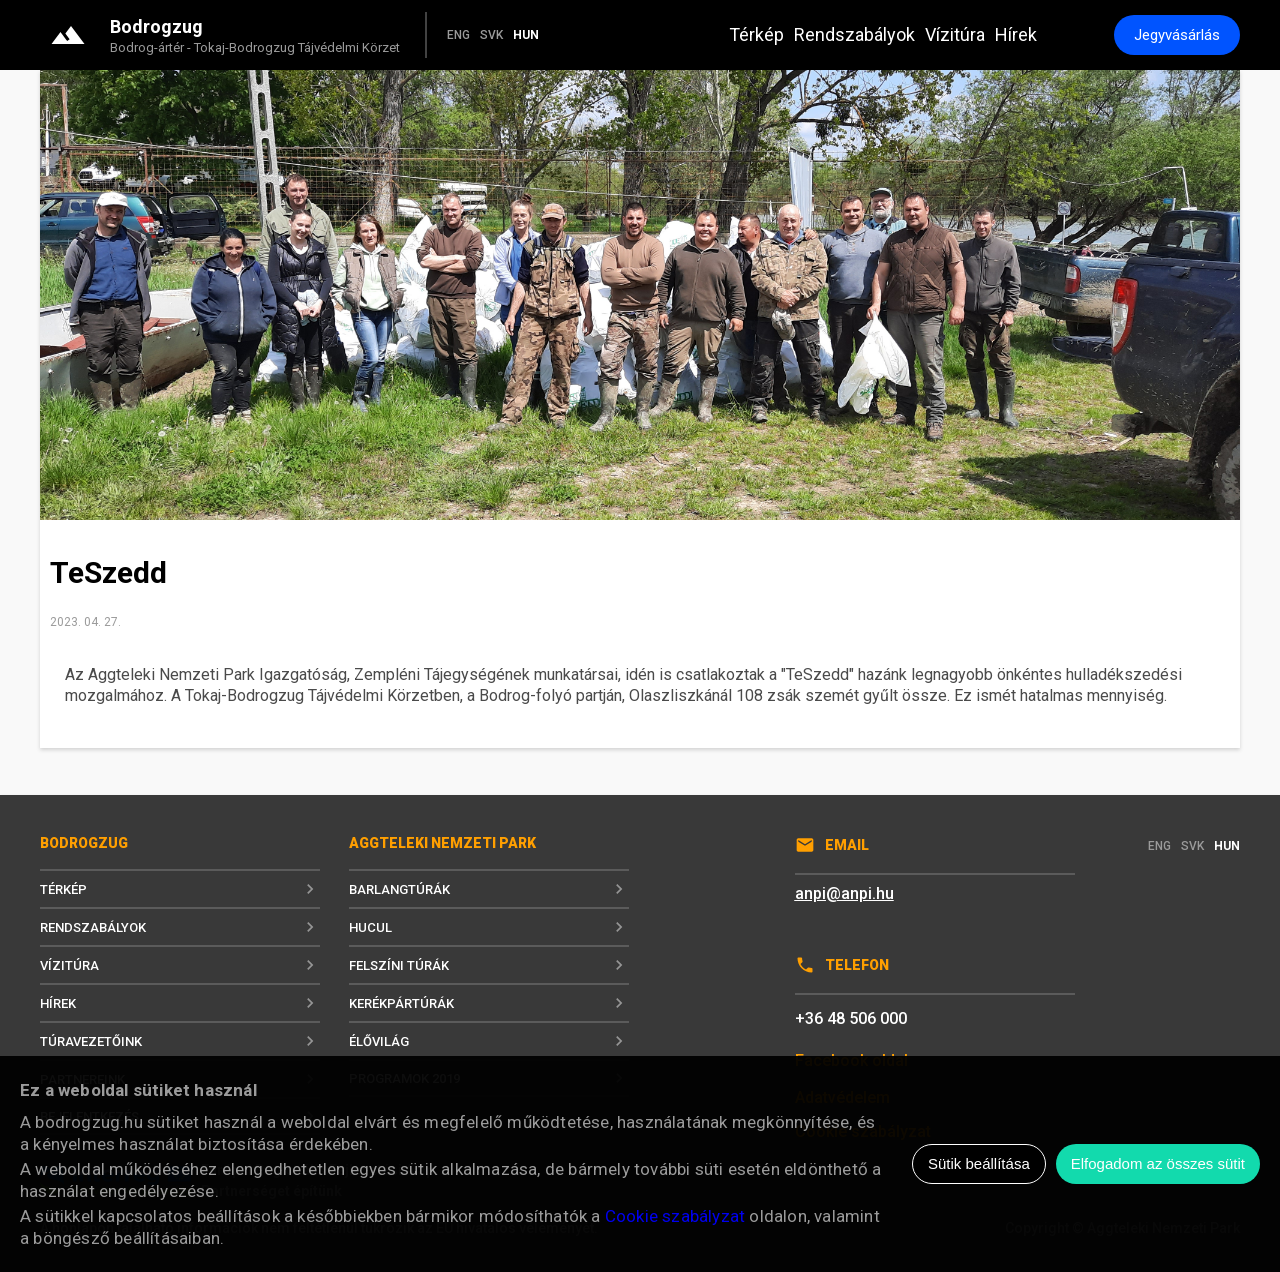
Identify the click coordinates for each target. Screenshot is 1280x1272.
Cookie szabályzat (675, 1216)
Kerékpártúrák (489, 1003)
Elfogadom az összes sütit (1158, 1163)
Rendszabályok (854, 34)
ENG (458, 35)
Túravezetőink (180, 1041)
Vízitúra (955, 34)
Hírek (1016, 34)
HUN (526, 35)
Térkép (756, 34)
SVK (491, 35)
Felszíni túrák (489, 965)
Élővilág (489, 1041)
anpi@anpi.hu (844, 893)
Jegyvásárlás (1177, 35)
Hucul (489, 927)
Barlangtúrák (489, 889)
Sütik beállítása (979, 1163)
